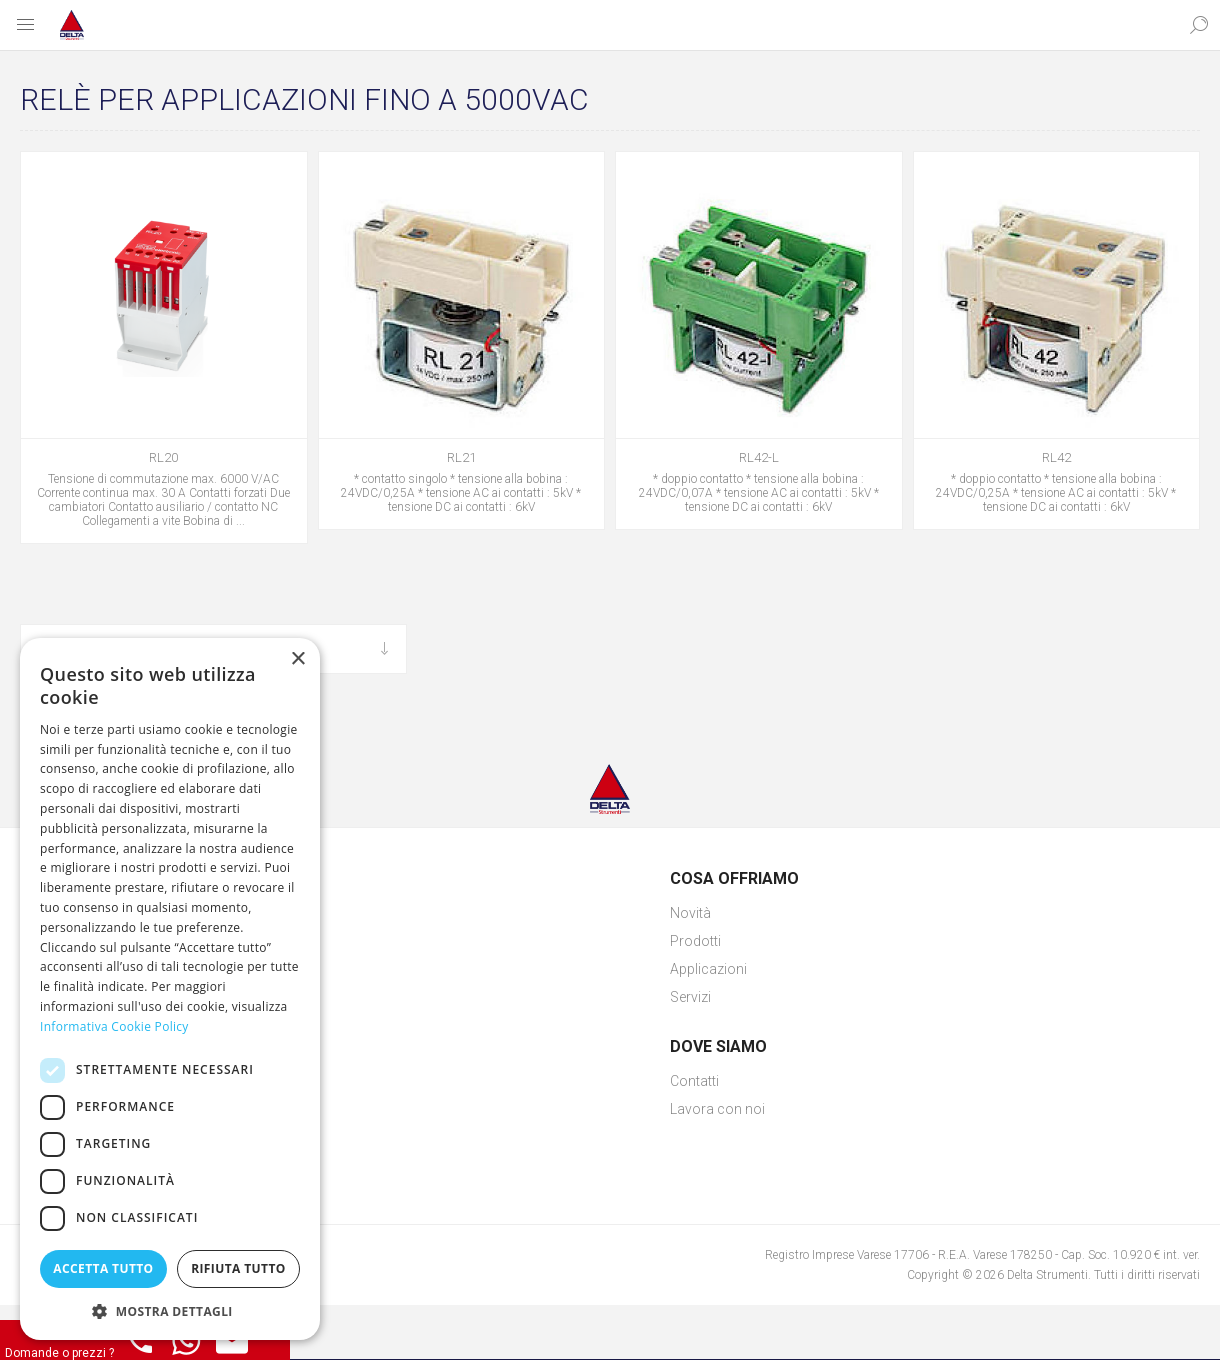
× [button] (297, 659)
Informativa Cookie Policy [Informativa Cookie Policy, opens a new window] (114, 1026)
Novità (690, 913)
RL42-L (759, 457)
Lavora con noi (717, 1109)
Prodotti (695, 941)
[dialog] (170, 989)
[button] (170, 1310)
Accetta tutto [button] (103, 1268)
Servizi (690, 997)
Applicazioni (708, 969)
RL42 (1056, 457)
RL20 (163, 457)
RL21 (461, 457)
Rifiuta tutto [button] (238, 1268)
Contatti (694, 1081)
